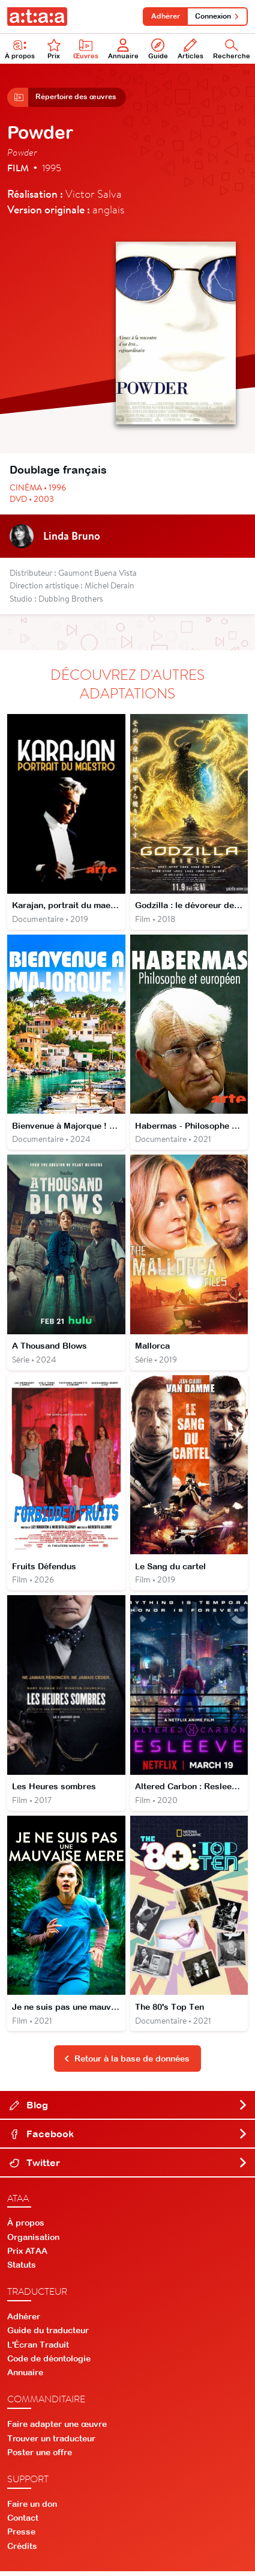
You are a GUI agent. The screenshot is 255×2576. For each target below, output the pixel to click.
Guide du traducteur (48, 2335)
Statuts (21, 2269)
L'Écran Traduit (38, 2349)
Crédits (22, 2550)
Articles (190, 49)
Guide (158, 49)
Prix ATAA (27, 2255)
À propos (25, 2227)
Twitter (129, 2166)
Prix (54, 49)
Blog (129, 2109)
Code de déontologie (49, 2363)
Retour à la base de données (127, 2063)
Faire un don (32, 2508)
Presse (21, 2536)
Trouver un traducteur (51, 2442)
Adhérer (164, 16)
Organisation (33, 2241)
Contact (22, 2522)
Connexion (216, 16)
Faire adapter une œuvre (57, 2429)
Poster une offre (39, 2456)
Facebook (129, 2137)
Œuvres (85, 49)
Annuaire (123, 49)
